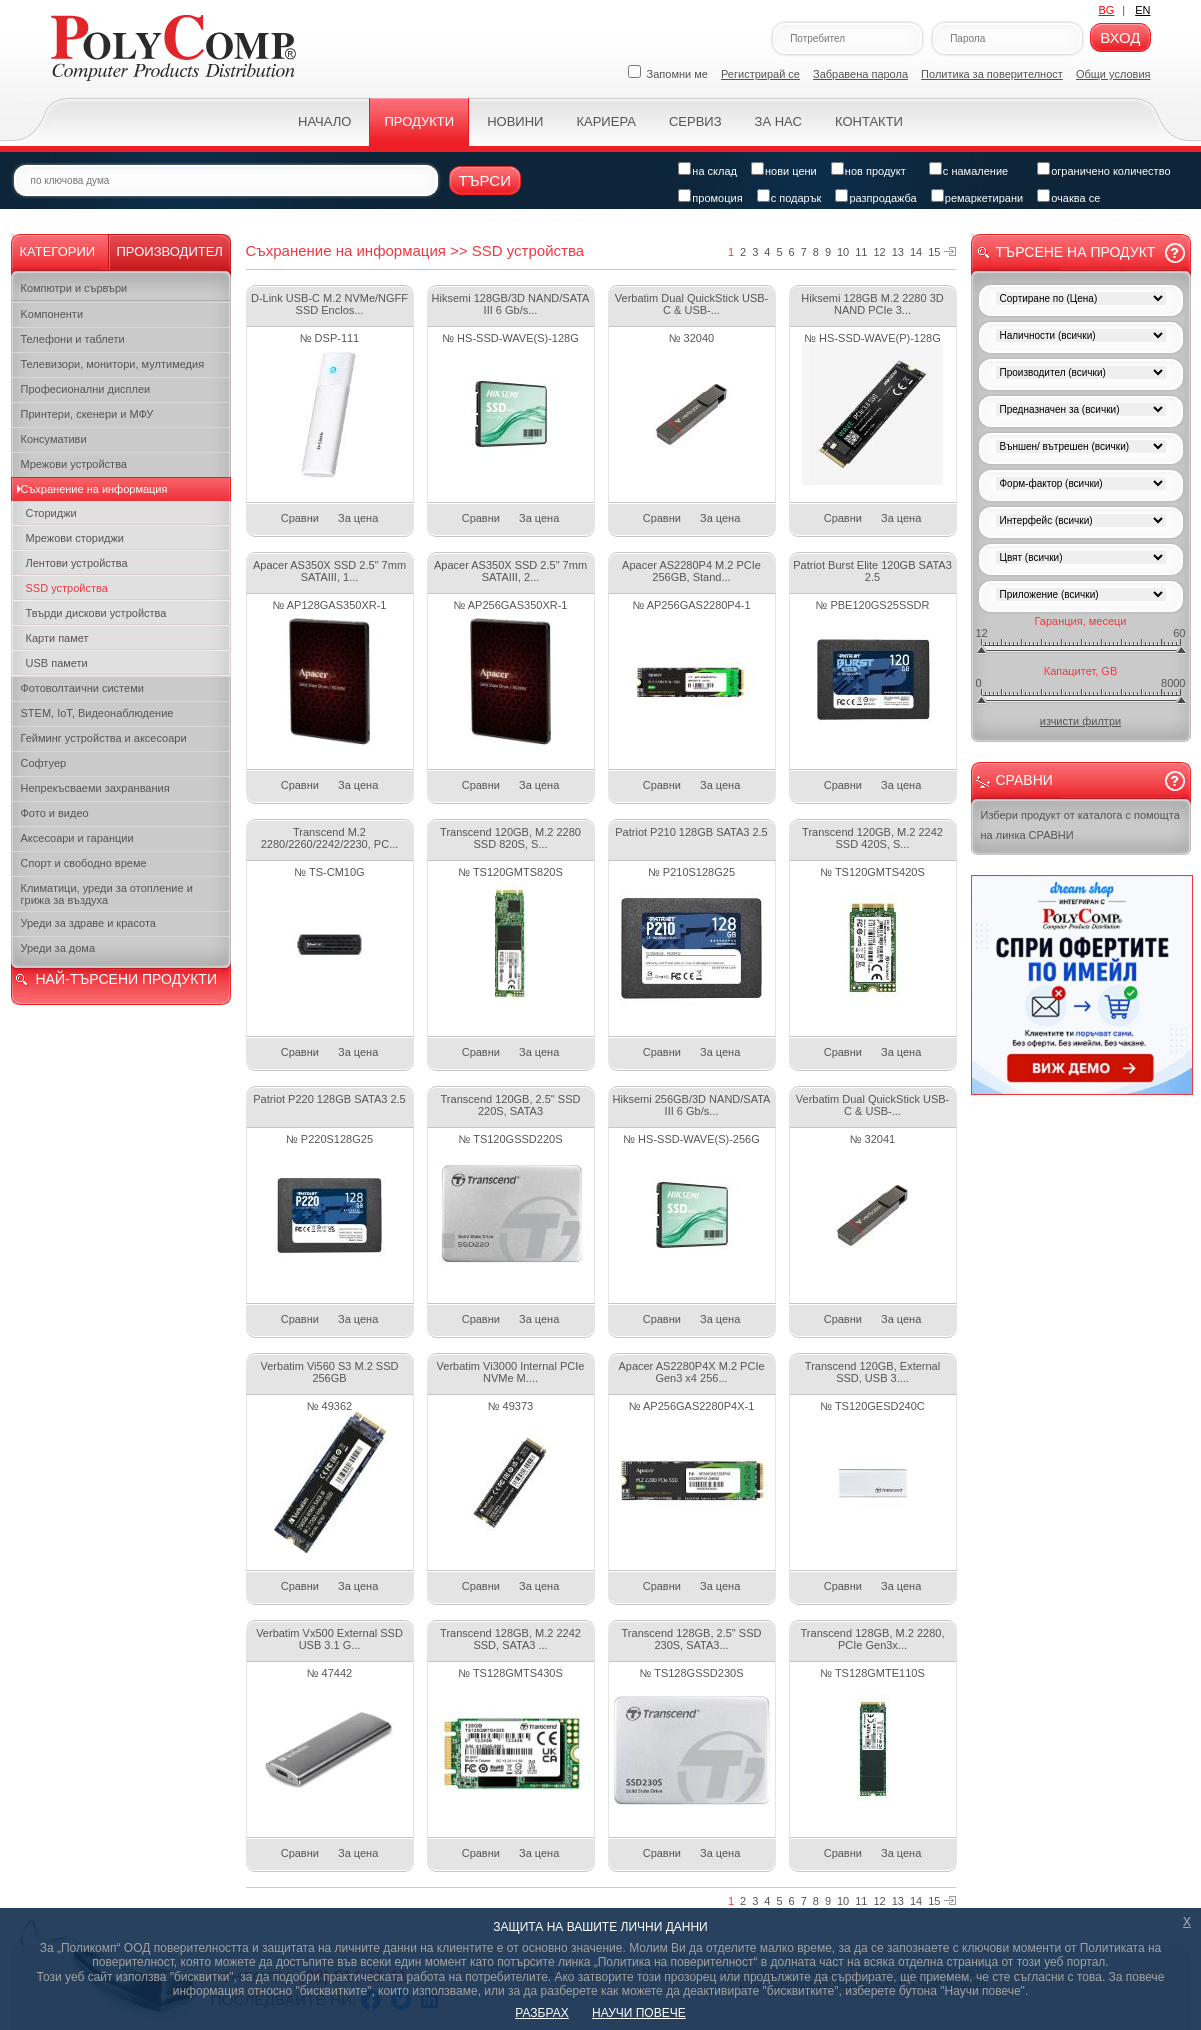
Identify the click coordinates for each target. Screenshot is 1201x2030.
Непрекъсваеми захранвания (95, 788)
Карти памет (57, 638)
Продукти (419, 121)
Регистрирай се (760, 74)
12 (880, 252)
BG (1106, 10)
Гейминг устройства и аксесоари (104, 738)
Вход (1120, 37)
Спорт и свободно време (84, 863)
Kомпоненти (52, 314)
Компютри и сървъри (74, 288)
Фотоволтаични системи (82, 688)
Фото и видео (55, 813)
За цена (358, 518)
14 (916, 252)
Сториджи (51, 513)
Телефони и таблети (73, 339)
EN (1142, 10)
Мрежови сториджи (75, 538)
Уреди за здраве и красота (88, 923)
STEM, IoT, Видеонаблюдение (97, 713)
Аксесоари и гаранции (77, 838)
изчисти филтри (1080, 721)
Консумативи (54, 439)
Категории (58, 251)
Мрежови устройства (74, 464)
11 (861, 252)
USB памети (57, 663)
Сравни (300, 518)
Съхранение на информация (94, 489)
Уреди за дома (58, 948)
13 (898, 252)
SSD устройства (67, 588)
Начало (324, 121)
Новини (515, 121)
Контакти (869, 121)
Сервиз (695, 121)
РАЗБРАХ (541, 2013)
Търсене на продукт (1076, 252)
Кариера (605, 121)
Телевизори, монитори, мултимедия (113, 364)
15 (934, 252)
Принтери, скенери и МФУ (87, 414)
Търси (485, 180)
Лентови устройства (77, 563)
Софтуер (44, 763)
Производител (170, 251)
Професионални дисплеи (86, 389)
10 (843, 252)
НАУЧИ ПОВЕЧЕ (639, 2013)
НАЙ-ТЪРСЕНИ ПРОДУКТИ (126, 979)
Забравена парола (860, 74)
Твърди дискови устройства (96, 613)
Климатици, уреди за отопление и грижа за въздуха (107, 894)
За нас (778, 121)
